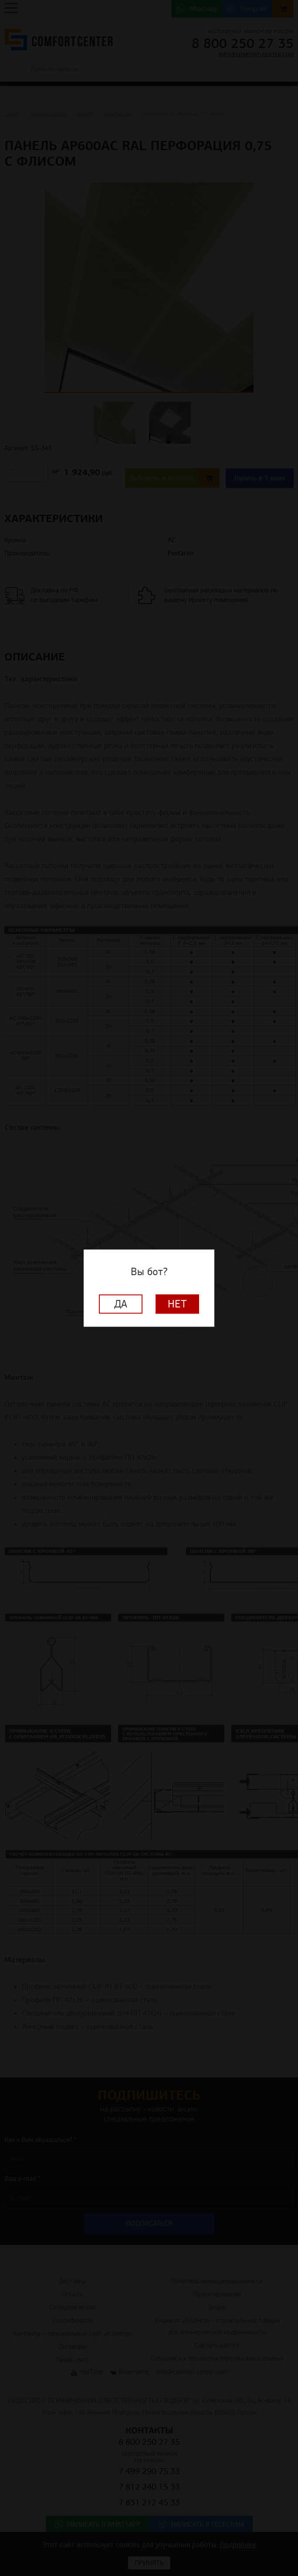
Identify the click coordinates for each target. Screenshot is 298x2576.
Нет (177, 1303)
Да (120, 1303)
